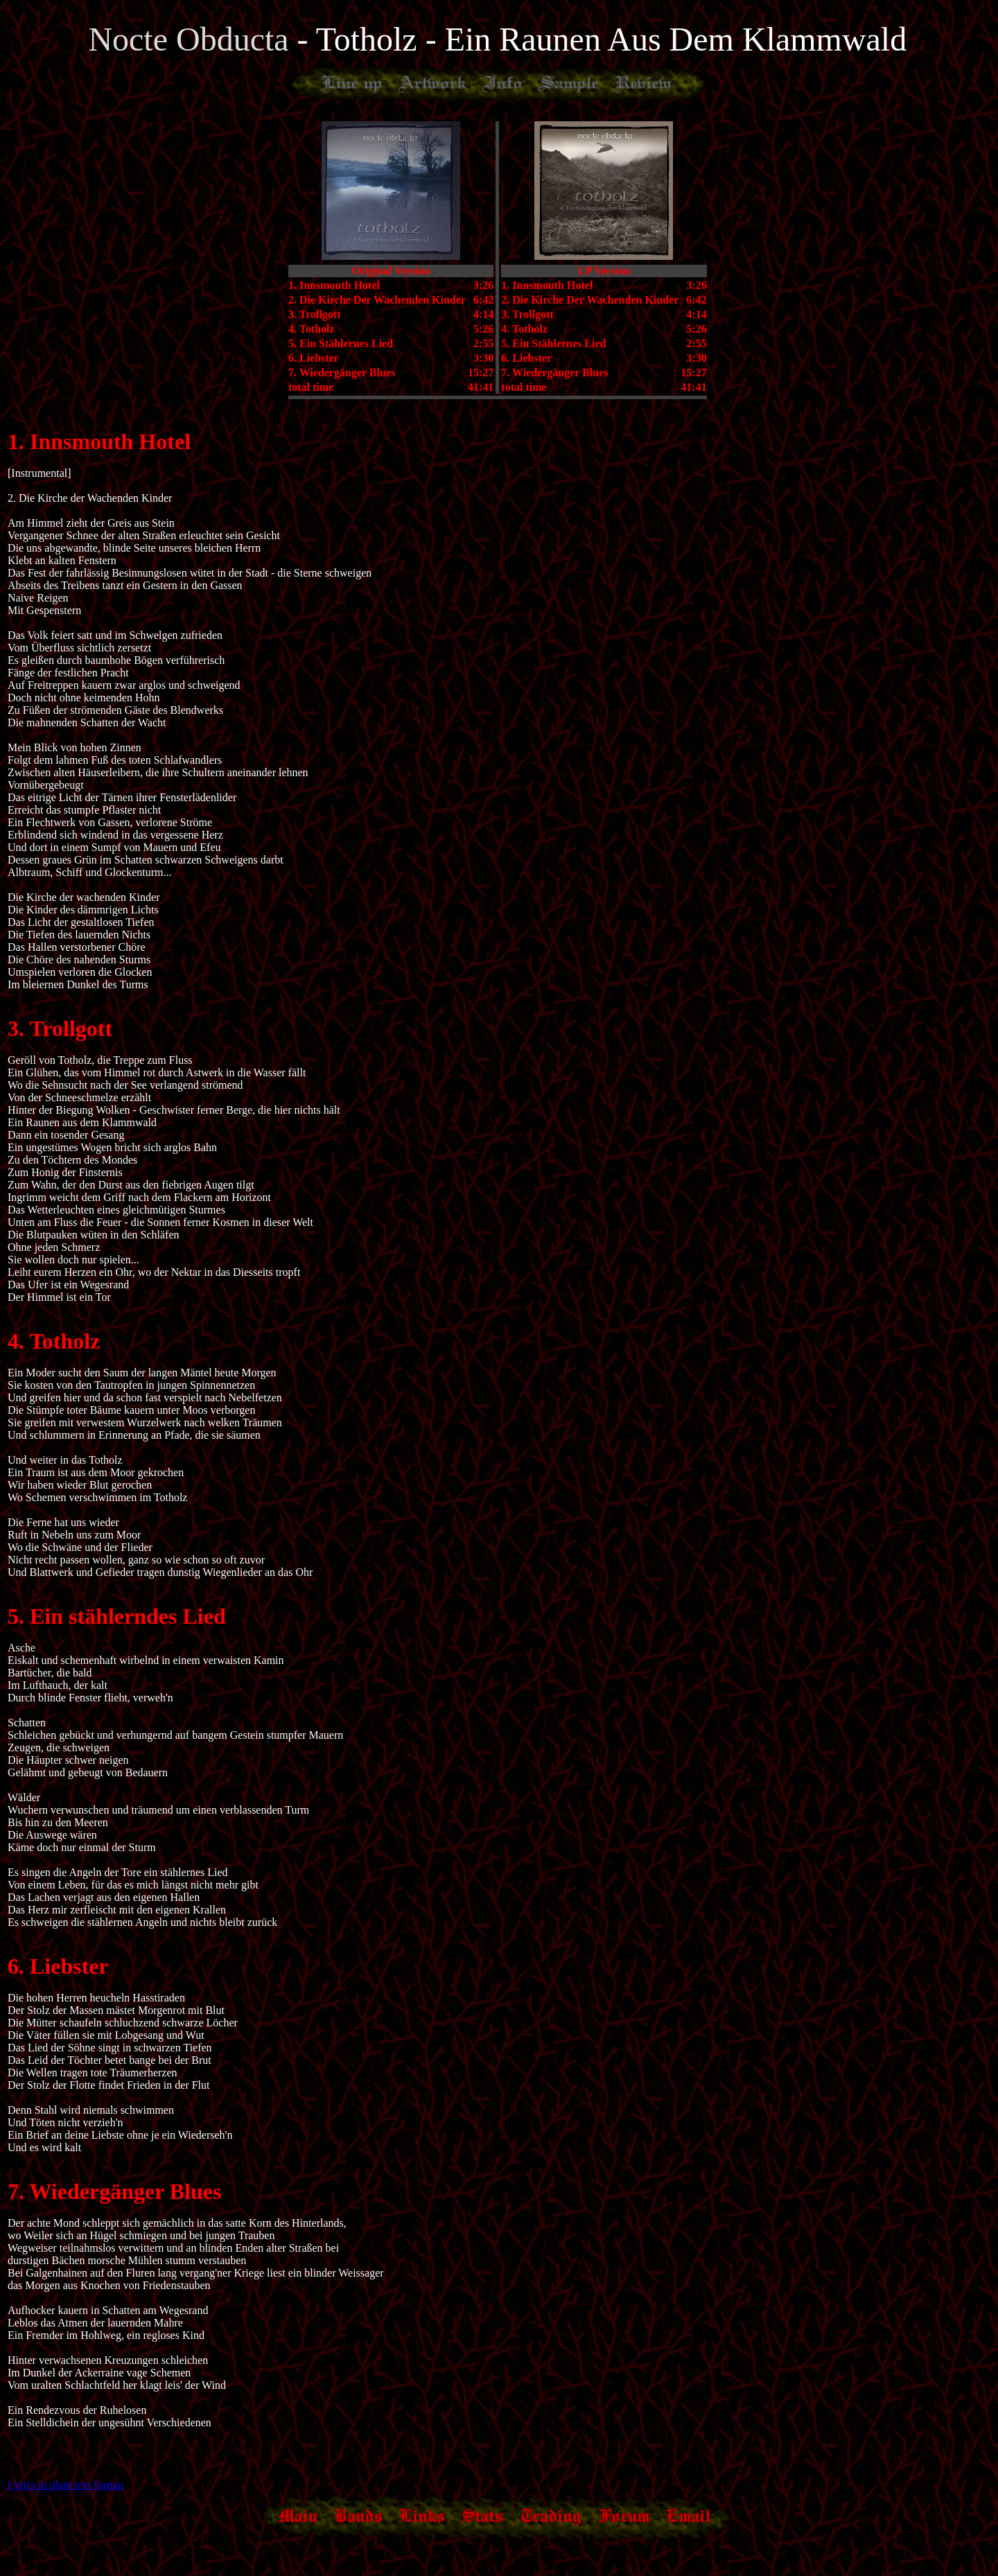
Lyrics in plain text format (65, 2485)
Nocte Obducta (192, 39)
